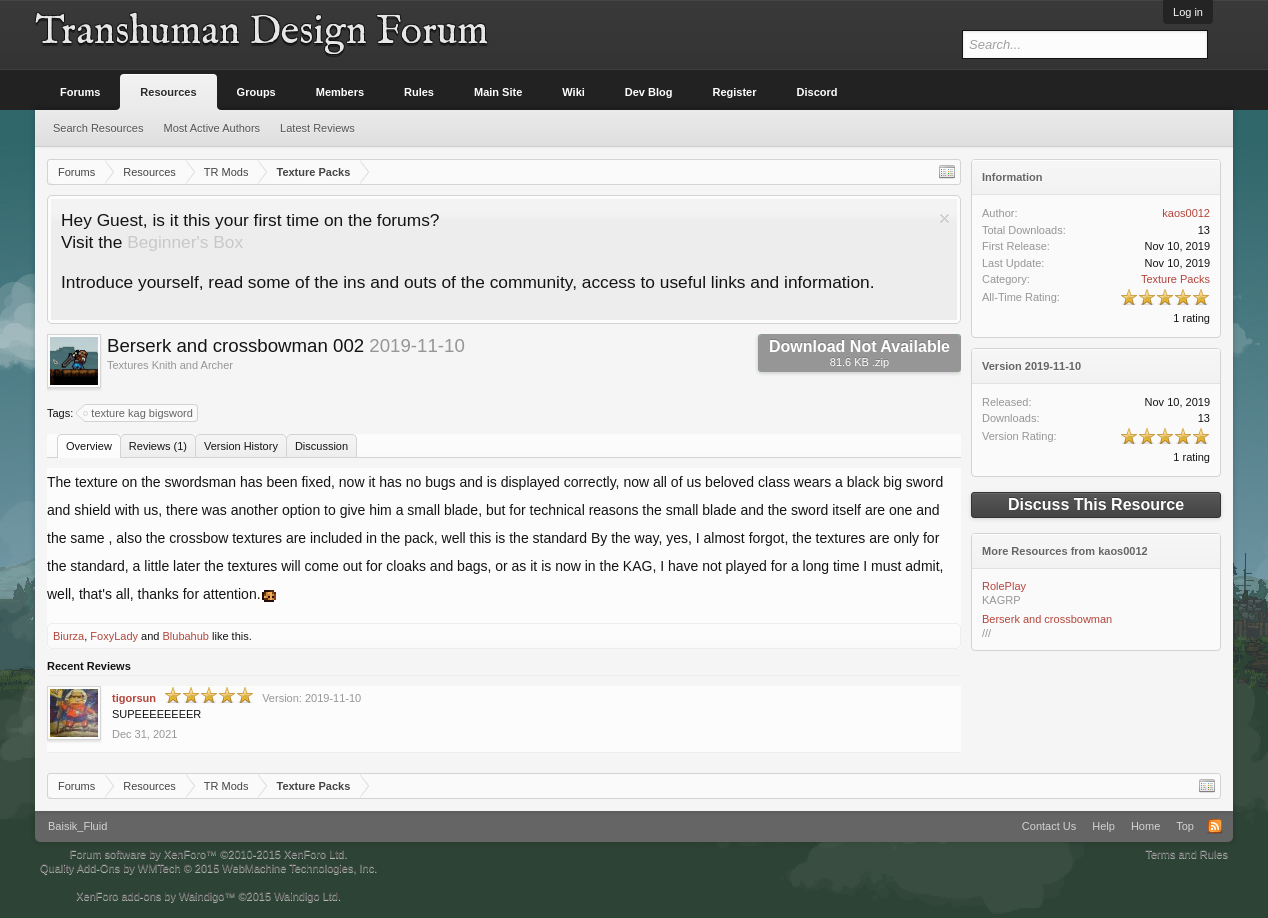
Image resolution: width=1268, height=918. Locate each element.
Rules (419, 92)
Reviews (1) (158, 446)
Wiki (573, 92)
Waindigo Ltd (306, 896)
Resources (168, 92)
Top (1185, 826)
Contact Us (1049, 826)
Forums (80, 92)
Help (1103, 826)
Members (340, 92)
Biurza (68, 636)
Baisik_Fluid (77, 826)
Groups (256, 92)
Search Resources (98, 128)
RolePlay (1004, 586)
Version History (241, 446)
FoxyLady (114, 636)
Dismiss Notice (944, 218)
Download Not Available (859, 353)
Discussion (321, 446)
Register (735, 92)
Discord (817, 92)
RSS (1215, 826)
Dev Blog (649, 92)
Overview (89, 446)
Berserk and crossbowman (1047, 619)
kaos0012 (1186, 213)
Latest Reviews (317, 128)
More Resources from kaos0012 (1065, 551)
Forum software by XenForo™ (209, 854)
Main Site (498, 92)
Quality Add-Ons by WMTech (208, 868)
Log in (1188, 12)
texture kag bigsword (139, 413)
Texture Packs (1175, 279)
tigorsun (134, 698)
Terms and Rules (1186, 854)
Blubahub (185, 636)
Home (1145, 826)
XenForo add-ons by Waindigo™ (155, 896)
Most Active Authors (212, 128)
